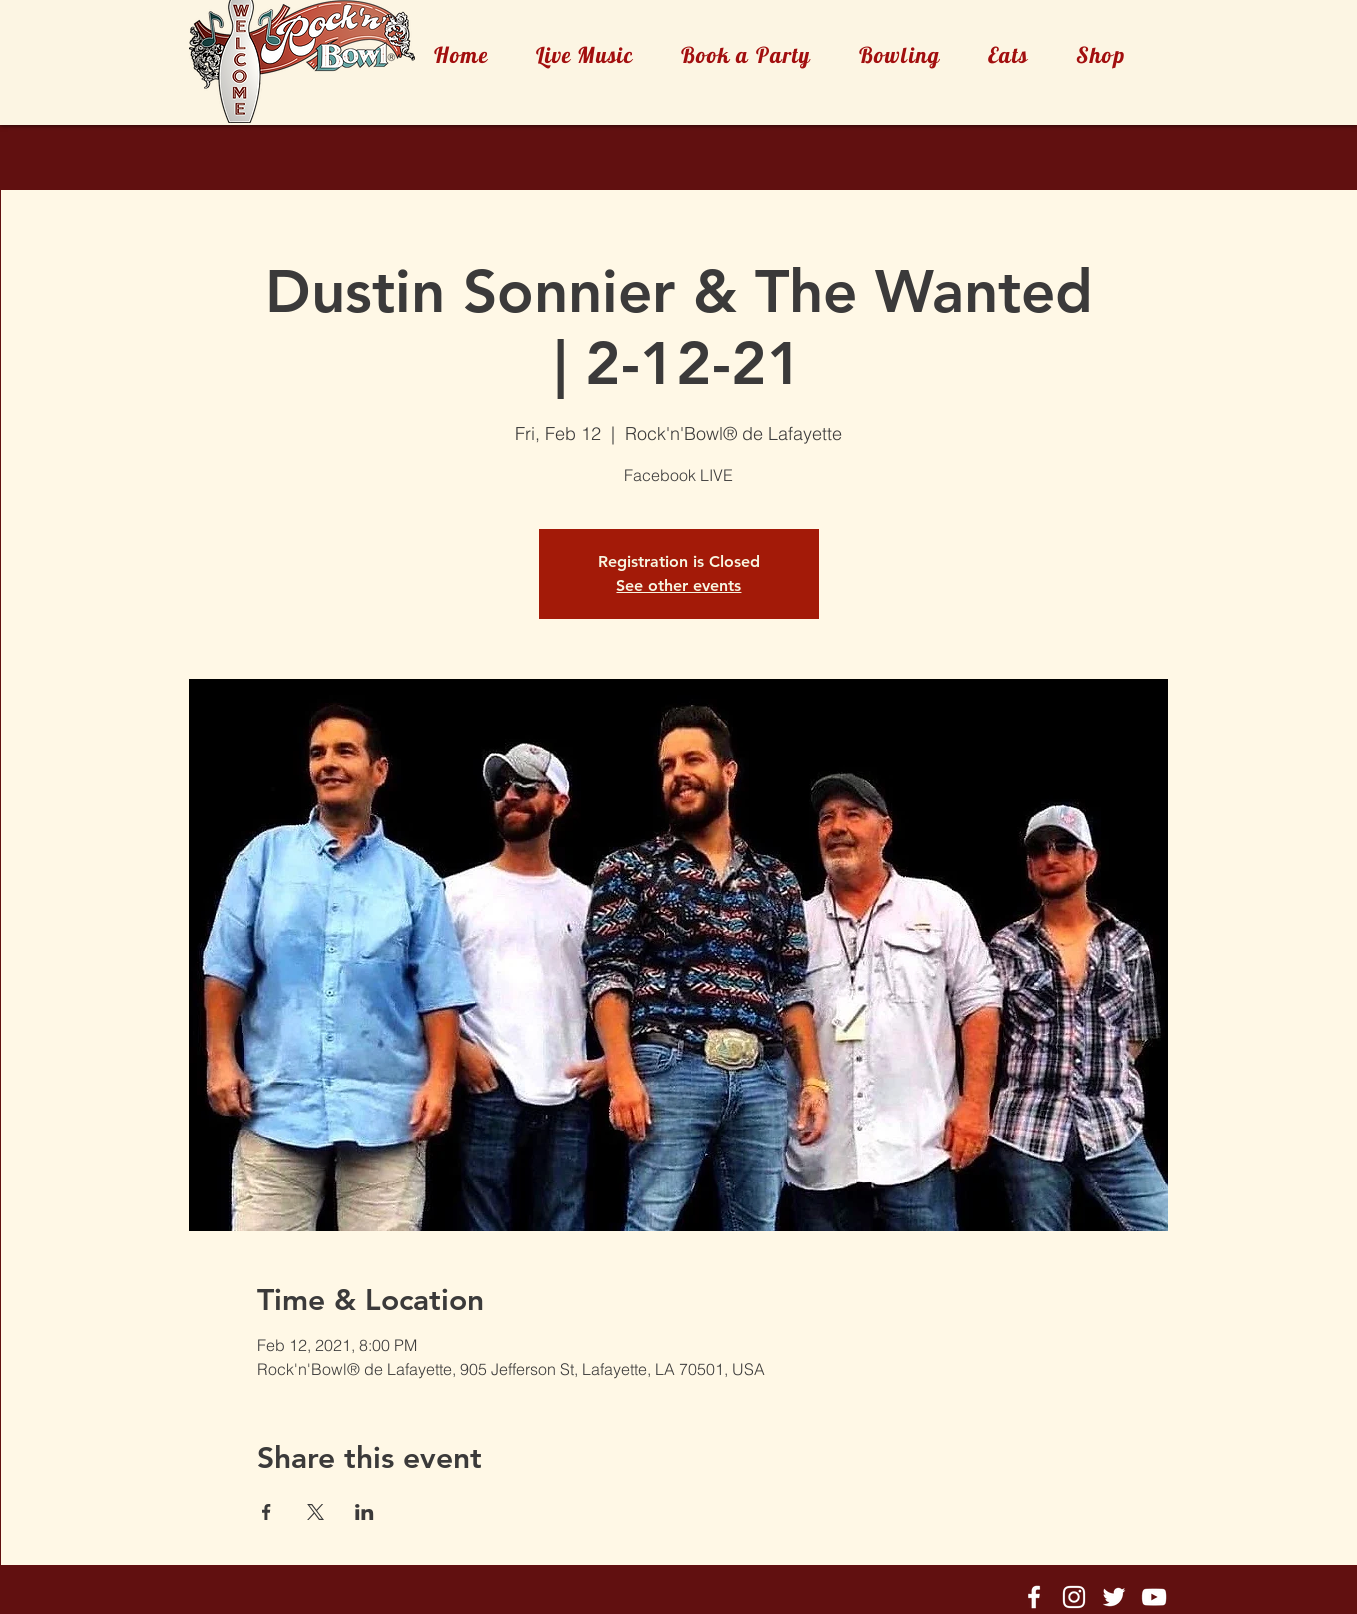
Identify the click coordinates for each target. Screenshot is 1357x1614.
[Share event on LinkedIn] (364, 1512)
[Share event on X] (315, 1512)
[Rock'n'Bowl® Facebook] (1034, 1597)
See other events (678, 585)
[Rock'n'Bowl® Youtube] (1154, 1597)
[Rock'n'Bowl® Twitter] (1114, 1597)
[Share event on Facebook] (266, 1512)
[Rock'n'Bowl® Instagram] (1074, 1597)
